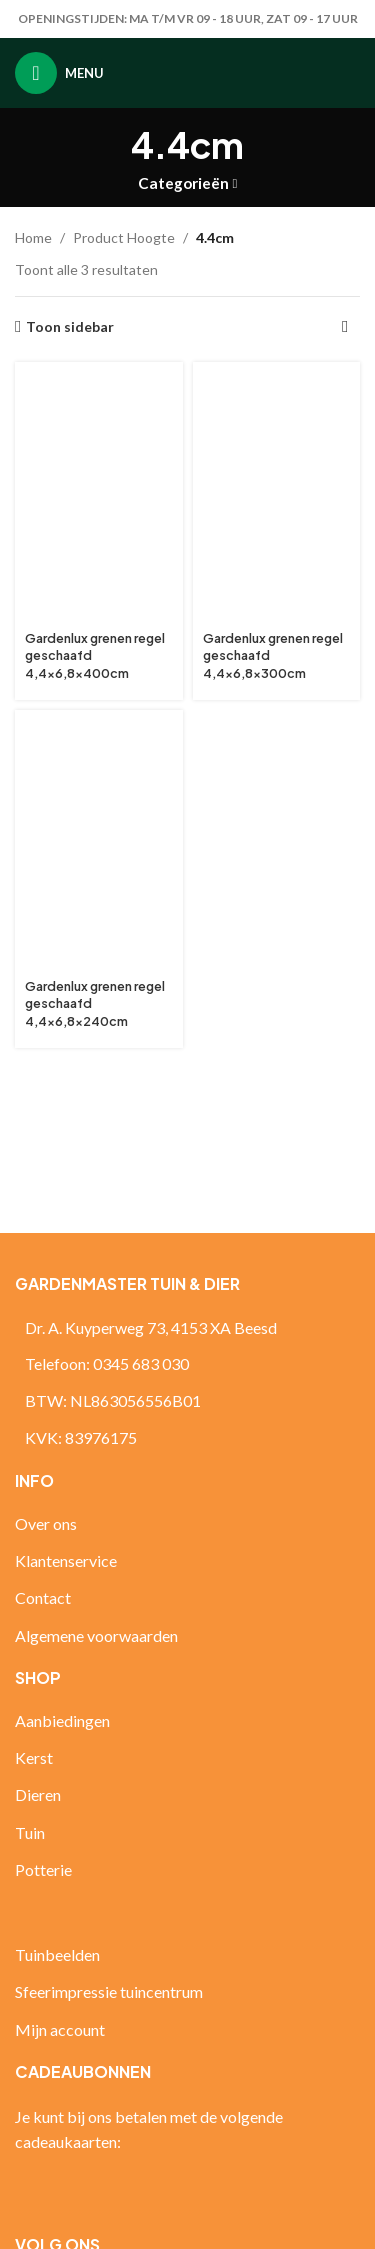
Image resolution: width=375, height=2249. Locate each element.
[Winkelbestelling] (345, 327)
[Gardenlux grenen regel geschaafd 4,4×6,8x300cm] (277, 497)
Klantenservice (66, 1560)
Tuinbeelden (57, 1954)
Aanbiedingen (62, 1720)
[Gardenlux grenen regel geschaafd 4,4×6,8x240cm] (99, 845)
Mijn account (60, 2029)
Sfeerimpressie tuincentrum (109, 1991)
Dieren (38, 1794)
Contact (43, 1597)
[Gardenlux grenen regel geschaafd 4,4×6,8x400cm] (99, 497)
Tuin (30, 1832)
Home (33, 237)
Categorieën (183, 183)
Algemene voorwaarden (96, 1635)
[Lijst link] (187, 1364)
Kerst (34, 1757)
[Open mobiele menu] (59, 73)
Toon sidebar (70, 327)
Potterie (43, 1869)
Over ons (46, 1523)
